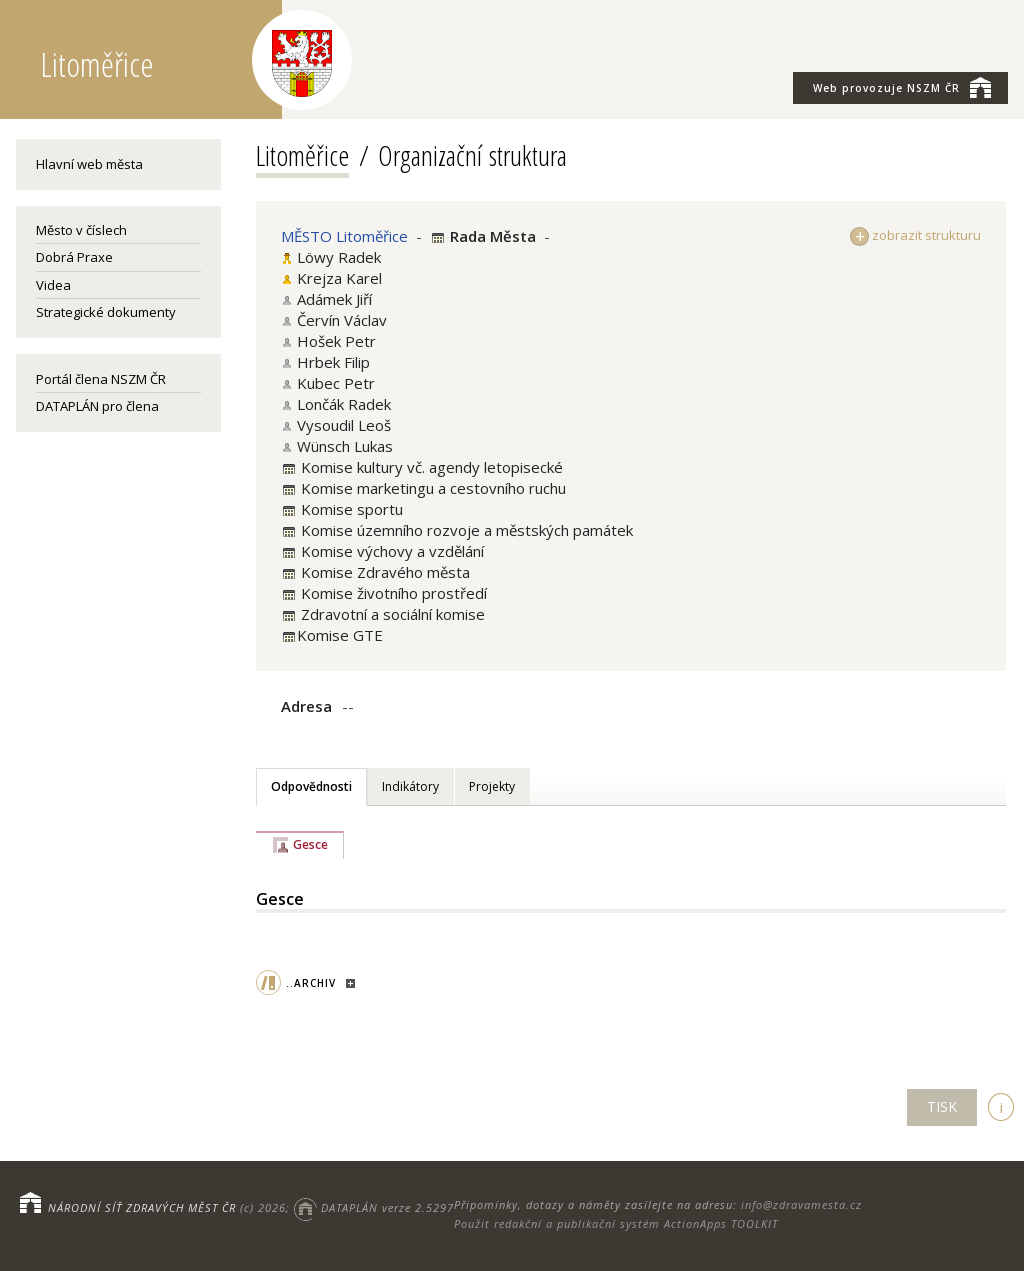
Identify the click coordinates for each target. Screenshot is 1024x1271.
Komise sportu (350, 509)
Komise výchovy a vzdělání (390, 551)
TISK (942, 1106)
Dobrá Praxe (74, 257)
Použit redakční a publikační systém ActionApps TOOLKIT (616, 1223)
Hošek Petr (336, 341)
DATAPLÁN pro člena (97, 406)
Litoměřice (302, 155)
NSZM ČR (902, 87)
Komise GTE (340, 635)
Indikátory (410, 786)
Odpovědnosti (311, 786)
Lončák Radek (344, 404)
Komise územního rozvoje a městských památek (465, 530)
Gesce (310, 844)
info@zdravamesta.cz (801, 1204)
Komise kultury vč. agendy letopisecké (430, 467)
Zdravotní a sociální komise (391, 614)
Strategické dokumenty (106, 312)
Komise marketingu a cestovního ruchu (431, 488)
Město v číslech (81, 230)
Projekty (492, 786)
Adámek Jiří (334, 299)
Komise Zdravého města (383, 572)
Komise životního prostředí (392, 593)
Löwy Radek (339, 257)
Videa (53, 285)
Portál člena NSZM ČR (101, 379)
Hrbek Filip (333, 362)
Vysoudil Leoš (344, 425)
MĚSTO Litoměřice (344, 236)
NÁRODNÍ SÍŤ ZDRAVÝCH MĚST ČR (142, 1207)
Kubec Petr (336, 383)
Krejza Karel (339, 278)
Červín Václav (342, 320)
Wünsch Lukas (345, 446)
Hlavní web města (89, 164)
